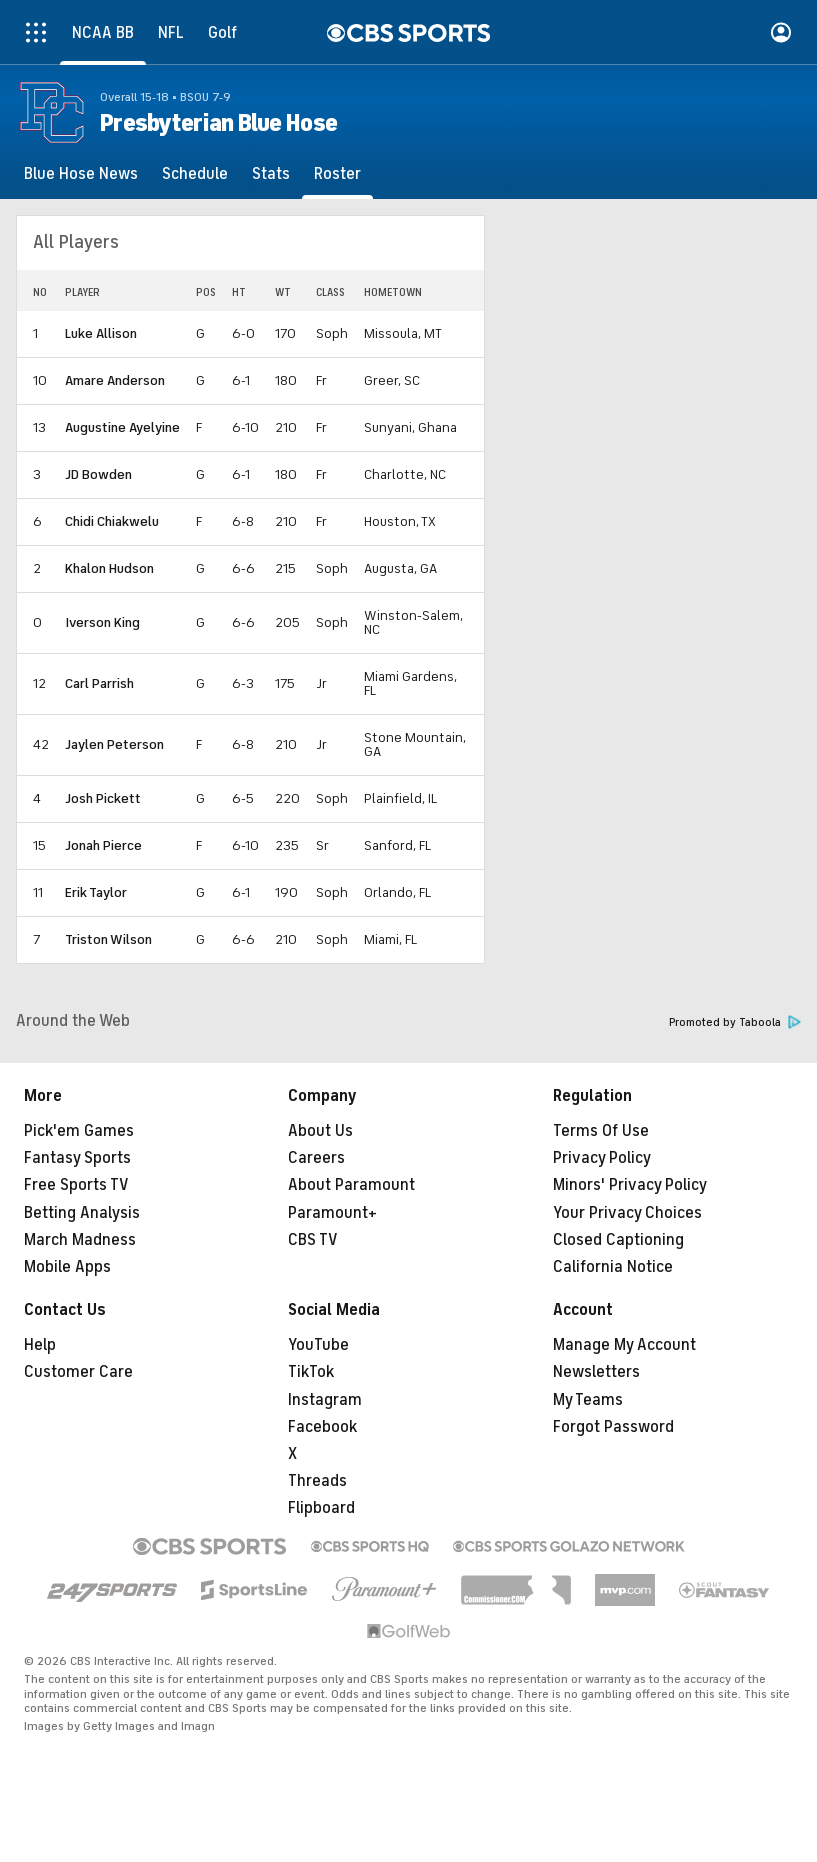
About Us (320, 1131)
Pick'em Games (79, 1131)
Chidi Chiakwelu (112, 521)
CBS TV (313, 1240)
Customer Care (78, 1372)
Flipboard (321, 1508)
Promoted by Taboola (735, 1022)
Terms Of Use (601, 1131)
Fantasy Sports (77, 1158)
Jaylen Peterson (114, 744)
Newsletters (596, 1372)
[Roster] (337, 174)
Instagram (325, 1400)
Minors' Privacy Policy (630, 1185)
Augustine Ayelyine (122, 427)
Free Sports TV (76, 1185)
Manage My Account (624, 1345)
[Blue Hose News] (81, 174)
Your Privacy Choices (627, 1213)
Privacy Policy (602, 1158)
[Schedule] (195, 174)
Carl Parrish (99, 683)
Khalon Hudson (109, 568)
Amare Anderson (115, 380)
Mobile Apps (67, 1267)
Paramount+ (332, 1213)
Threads (317, 1481)
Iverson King (102, 622)
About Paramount (351, 1185)
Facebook (322, 1427)
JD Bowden (98, 474)
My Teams (588, 1400)
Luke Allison (101, 333)
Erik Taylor (96, 892)
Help (40, 1345)
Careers (316, 1158)
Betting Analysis (82, 1213)
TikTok (311, 1372)
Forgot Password (613, 1427)
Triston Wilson (108, 939)
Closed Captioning (618, 1240)
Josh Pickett (103, 798)
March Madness (80, 1240)
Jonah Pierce (103, 845)
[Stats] (271, 174)
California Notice (613, 1267)
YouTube (318, 1345)
